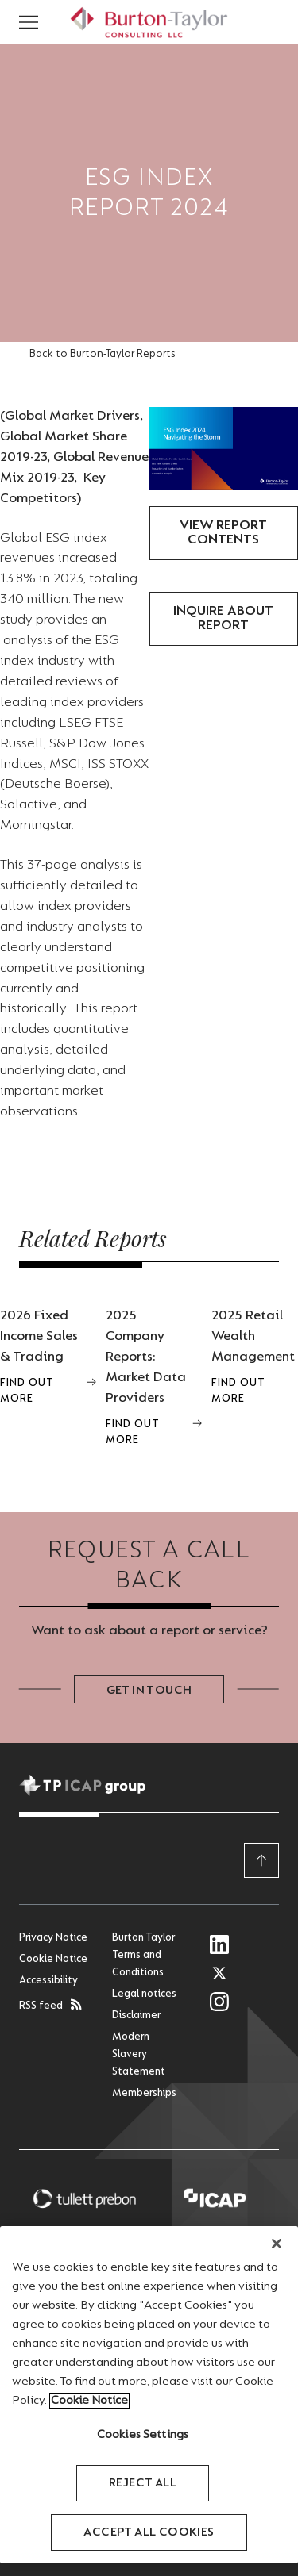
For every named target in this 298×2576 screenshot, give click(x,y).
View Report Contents (223, 533)
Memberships (144, 2093)
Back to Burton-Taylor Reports (102, 354)
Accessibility (48, 1981)
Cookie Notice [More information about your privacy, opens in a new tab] (89, 2400)
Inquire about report (223, 619)
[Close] (276, 2243)
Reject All (142, 2483)
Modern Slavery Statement (138, 2055)
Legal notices (144, 1994)
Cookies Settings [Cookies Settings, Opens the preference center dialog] (143, 2434)
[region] (149, 2394)
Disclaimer (136, 2015)
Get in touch (149, 1690)
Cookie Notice (53, 1959)
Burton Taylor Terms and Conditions (143, 1956)
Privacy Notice (53, 1938)
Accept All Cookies (148, 2532)
